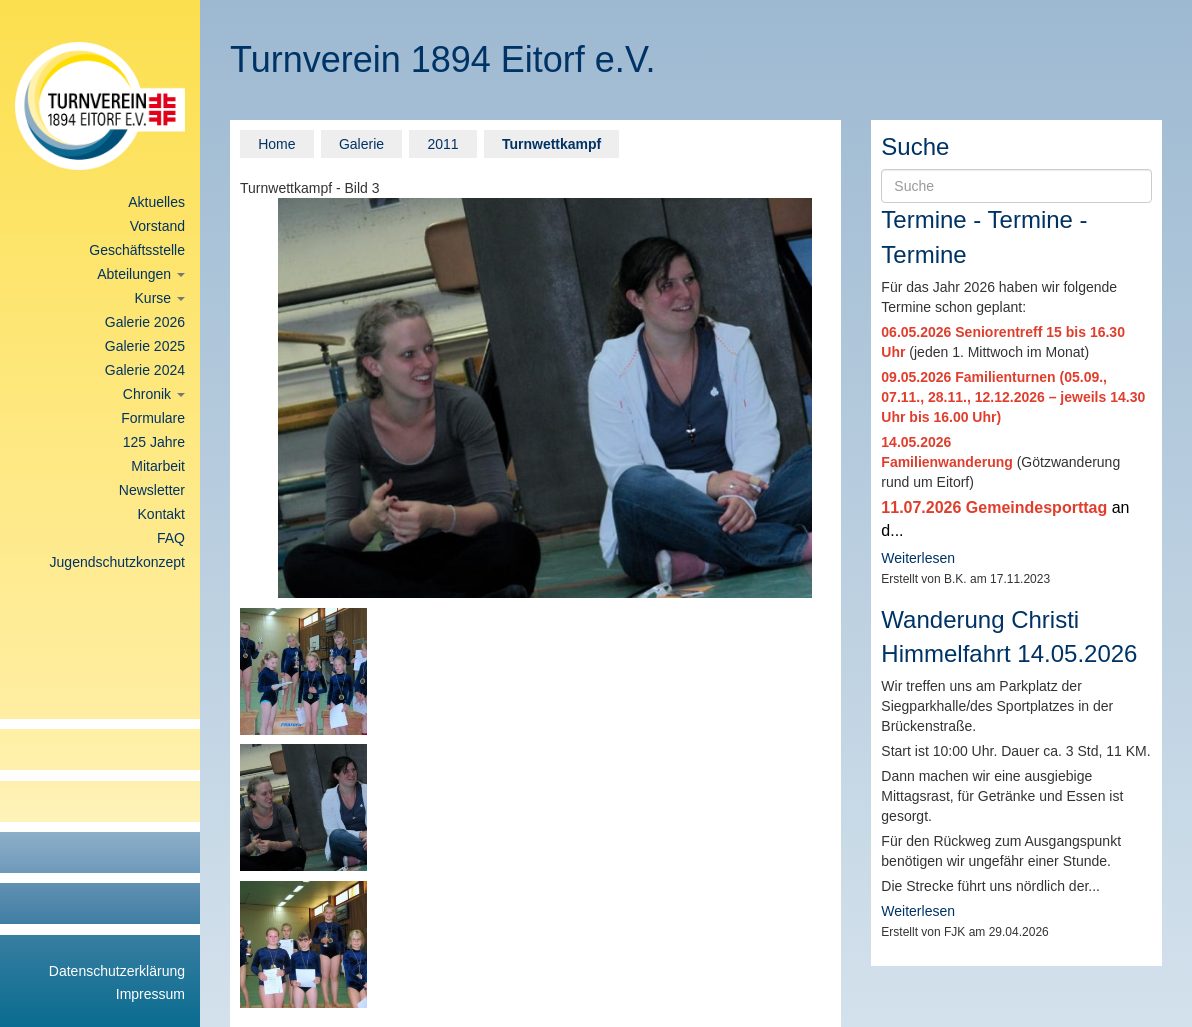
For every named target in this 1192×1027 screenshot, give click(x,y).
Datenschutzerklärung (117, 971)
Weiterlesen (918, 558)
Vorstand (157, 226)
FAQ (171, 538)
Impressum (150, 994)
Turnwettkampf (551, 144)
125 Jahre (154, 442)
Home (276, 144)
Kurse (160, 298)
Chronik (154, 394)
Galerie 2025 (145, 346)
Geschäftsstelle (137, 250)
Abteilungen (141, 274)
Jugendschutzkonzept (117, 562)
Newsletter (152, 490)
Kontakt (161, 514)
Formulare (153, 418)
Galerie (361, 144)
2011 (442, 144)
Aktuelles (156, 202)
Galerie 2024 (145, 370)
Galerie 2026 (145, 322)
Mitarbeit (158, 466)
